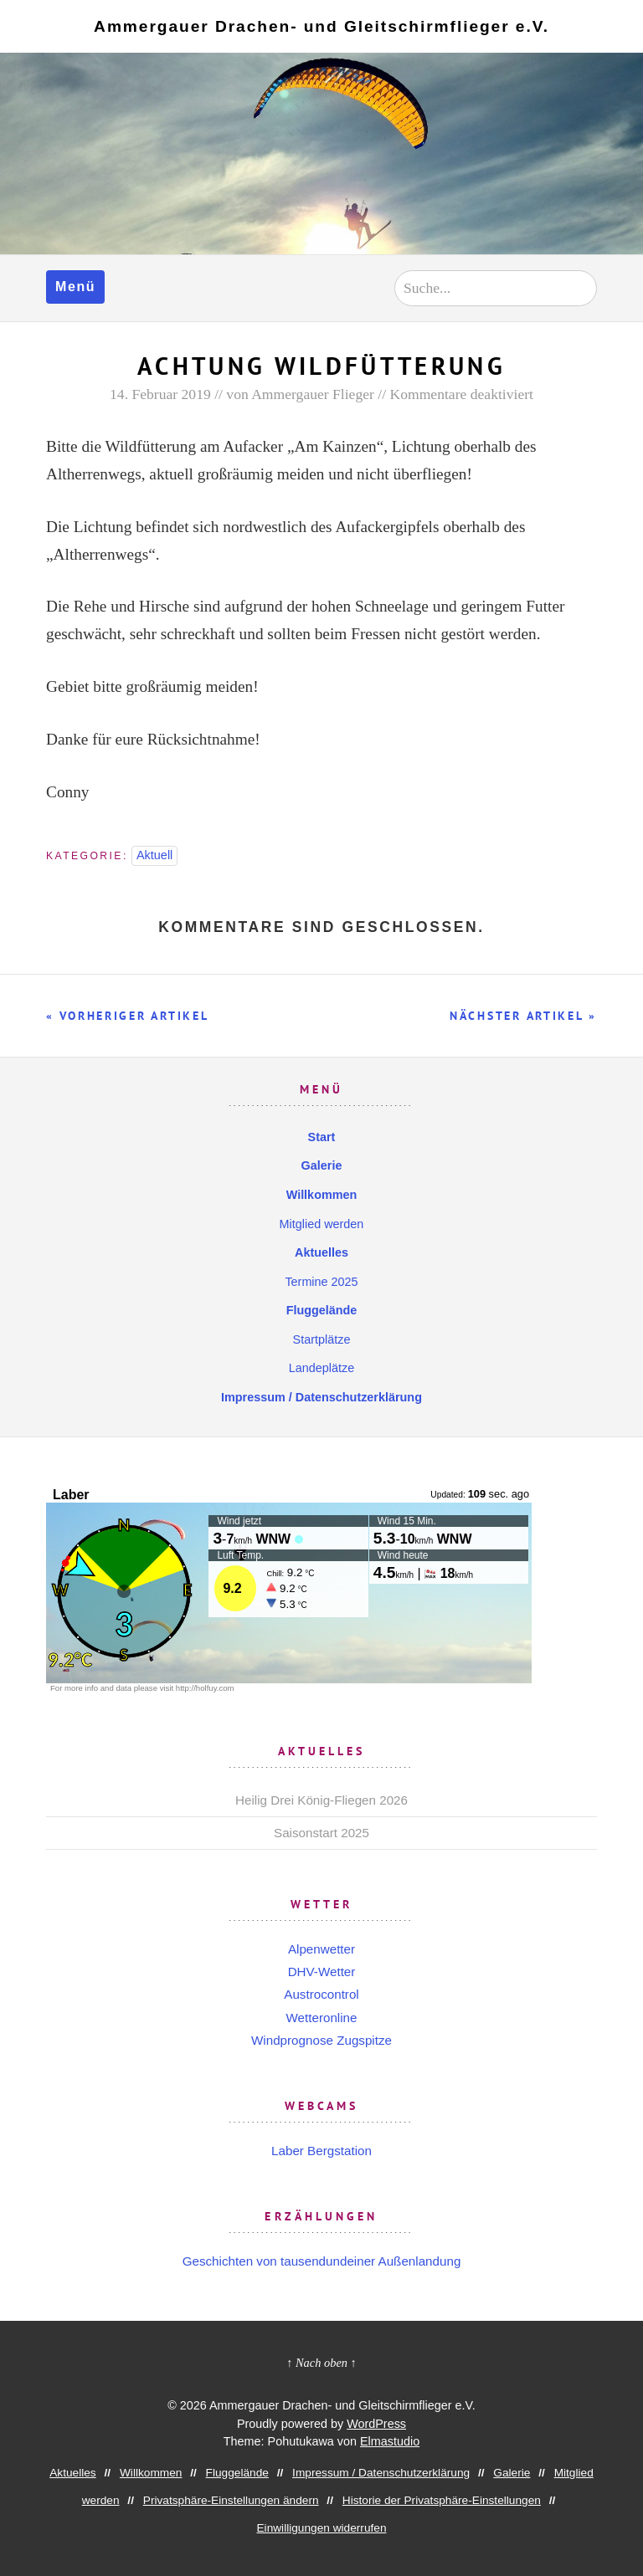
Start (322, 1137)
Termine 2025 (321, 1281)
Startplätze (322, 1339)
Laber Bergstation (321, 2150)
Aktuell (154, 855)
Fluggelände (322, 1310)
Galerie (321, 1165)
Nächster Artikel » (523, 1015)
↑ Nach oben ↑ (321, 2362)
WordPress (376, 2423)
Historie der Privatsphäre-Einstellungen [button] (441, 2500)
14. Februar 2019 (160, 394)
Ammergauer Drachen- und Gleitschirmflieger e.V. (321, 26)
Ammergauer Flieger (312, 394)
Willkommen (322, 1194)
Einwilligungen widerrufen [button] (321, 2528)
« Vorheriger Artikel (127, 1015)
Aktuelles (321, 1252)
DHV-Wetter (322, 1971)
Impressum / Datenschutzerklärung (321, 1397)
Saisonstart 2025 (321, 1833)
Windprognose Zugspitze (321, 2040)
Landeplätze (321, 1368)
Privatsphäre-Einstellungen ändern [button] (231, 2500)
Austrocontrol (321, 1994)
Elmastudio (389, 2441)
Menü (75, 286)
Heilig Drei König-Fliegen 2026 (321, 1800)
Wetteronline (322, 2017)
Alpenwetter (321, 1949)
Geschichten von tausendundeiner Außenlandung (322, 2261)
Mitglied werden (322, 1224)
